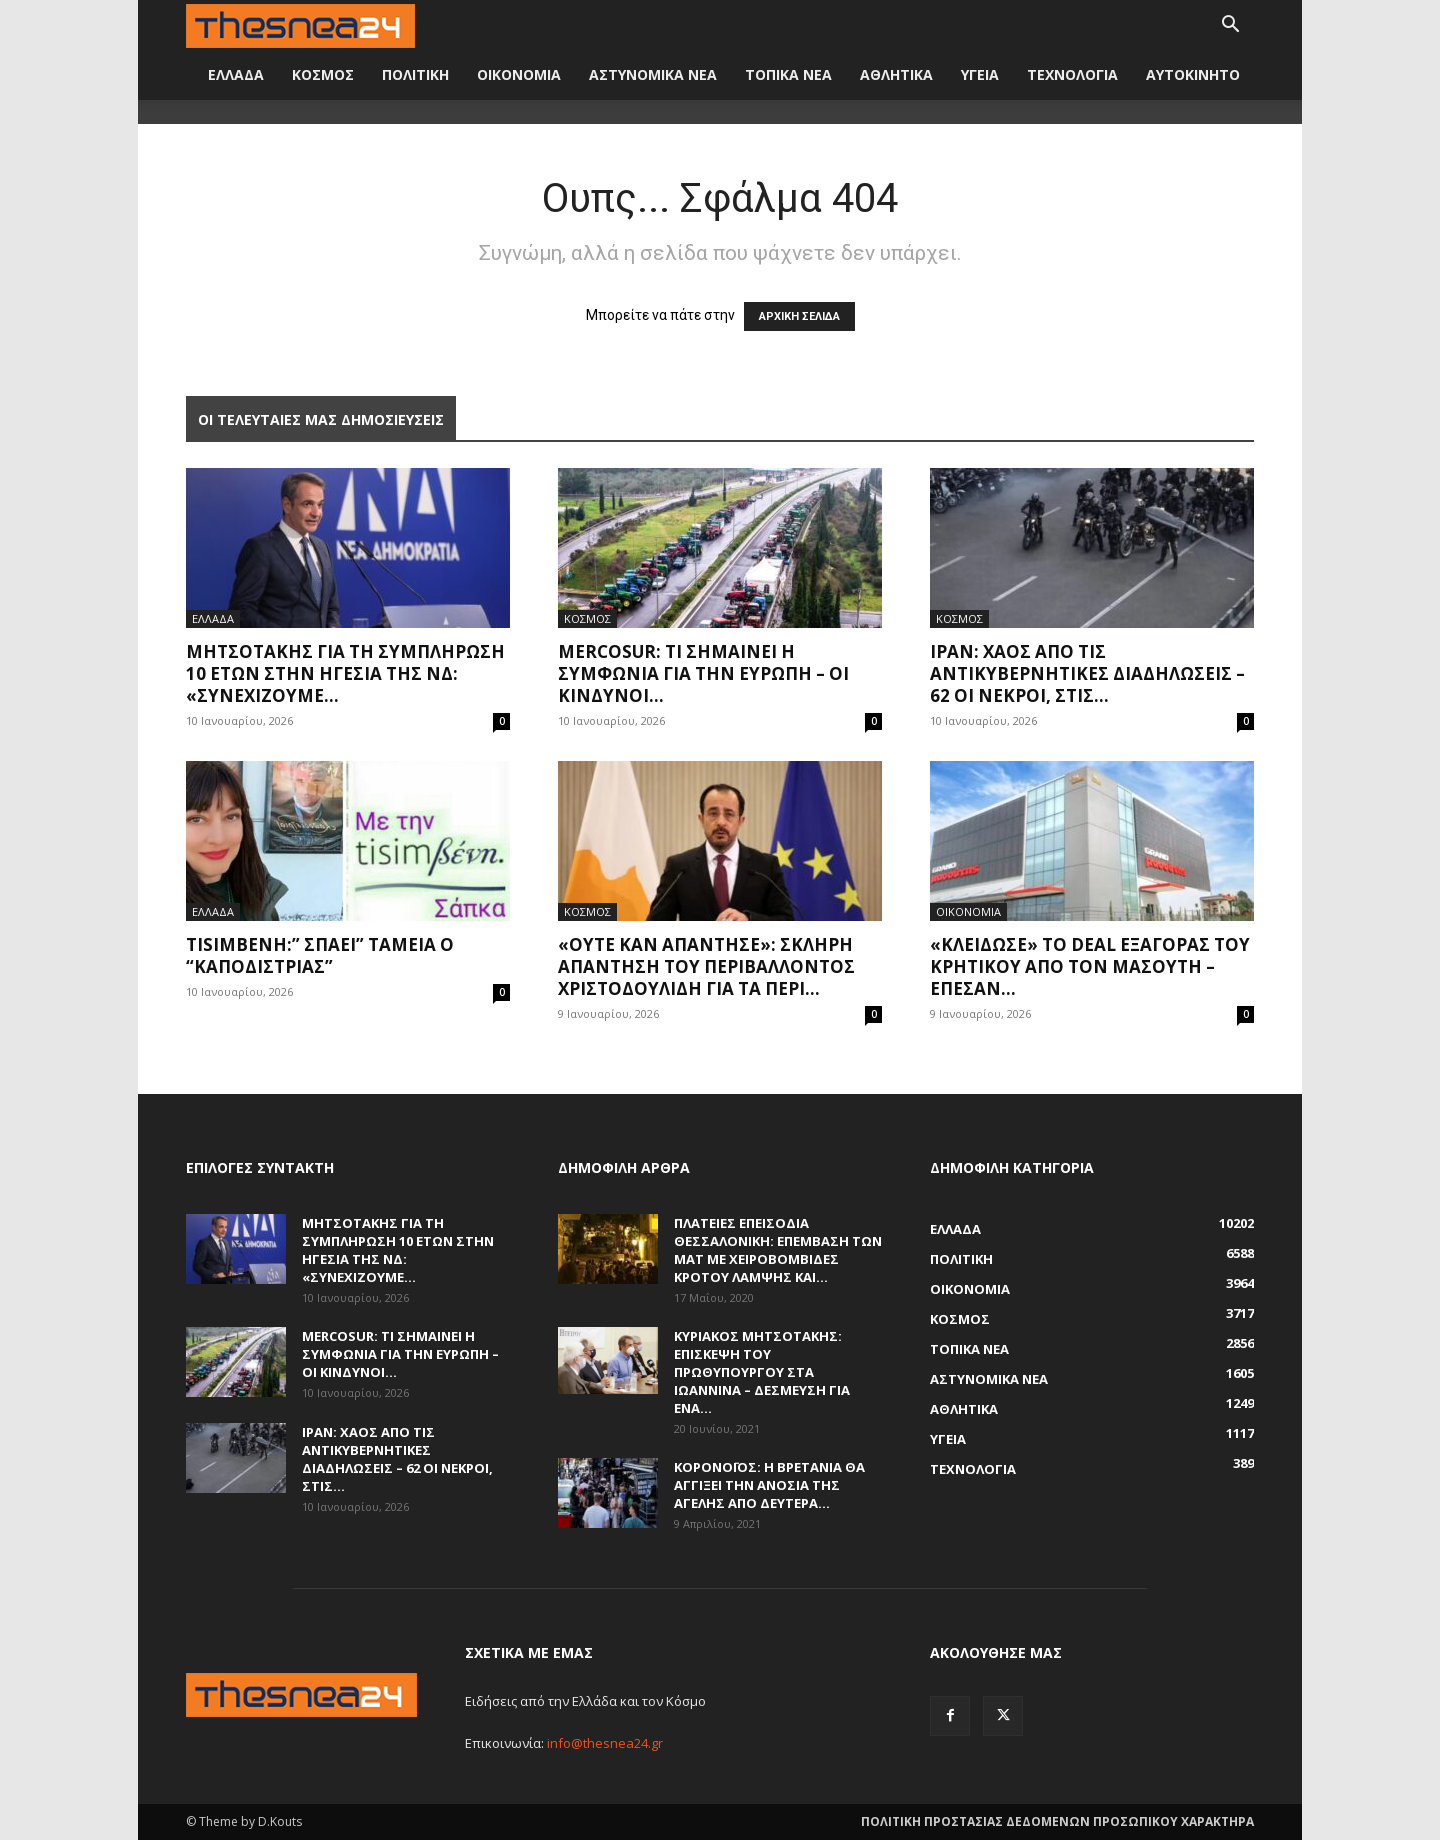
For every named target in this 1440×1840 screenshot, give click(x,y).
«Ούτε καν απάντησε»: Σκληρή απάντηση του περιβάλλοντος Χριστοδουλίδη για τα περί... (706, 966)
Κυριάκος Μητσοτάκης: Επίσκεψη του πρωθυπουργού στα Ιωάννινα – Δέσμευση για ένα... (762, 1372)
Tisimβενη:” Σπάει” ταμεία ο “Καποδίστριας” (320, 955)
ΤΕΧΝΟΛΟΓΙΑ (1072, 74)
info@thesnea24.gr (605, 1743)
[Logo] (300, 24)
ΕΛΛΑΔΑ (236, 74)
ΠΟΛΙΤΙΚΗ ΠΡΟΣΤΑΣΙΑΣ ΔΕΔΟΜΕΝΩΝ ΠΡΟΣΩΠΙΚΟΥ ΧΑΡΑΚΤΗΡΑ (1057, 1821)
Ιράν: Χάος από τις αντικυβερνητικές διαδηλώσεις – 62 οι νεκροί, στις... (1087, 673)
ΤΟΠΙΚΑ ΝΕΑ (788, 74)
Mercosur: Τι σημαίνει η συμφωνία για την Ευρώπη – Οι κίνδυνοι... (703, 673)
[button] (1230, 26)
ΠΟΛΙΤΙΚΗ (415, 74)
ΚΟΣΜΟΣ (323, 74)
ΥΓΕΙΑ (980, 74)
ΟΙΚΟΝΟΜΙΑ (519, 74)
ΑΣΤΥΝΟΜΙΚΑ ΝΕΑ (653, 74)
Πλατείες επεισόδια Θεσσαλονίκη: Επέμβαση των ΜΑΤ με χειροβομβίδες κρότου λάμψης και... (778, 1250)
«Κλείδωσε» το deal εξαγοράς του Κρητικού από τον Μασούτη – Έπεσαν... (1090, 966)
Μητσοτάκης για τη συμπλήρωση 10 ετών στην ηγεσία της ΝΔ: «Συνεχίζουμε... (345, 673)
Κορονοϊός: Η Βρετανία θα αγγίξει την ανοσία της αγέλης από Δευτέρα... (769, 1485)
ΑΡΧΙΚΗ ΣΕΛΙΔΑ (799, 316)
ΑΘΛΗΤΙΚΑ (896, 74)
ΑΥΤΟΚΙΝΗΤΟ (1193, 74)
